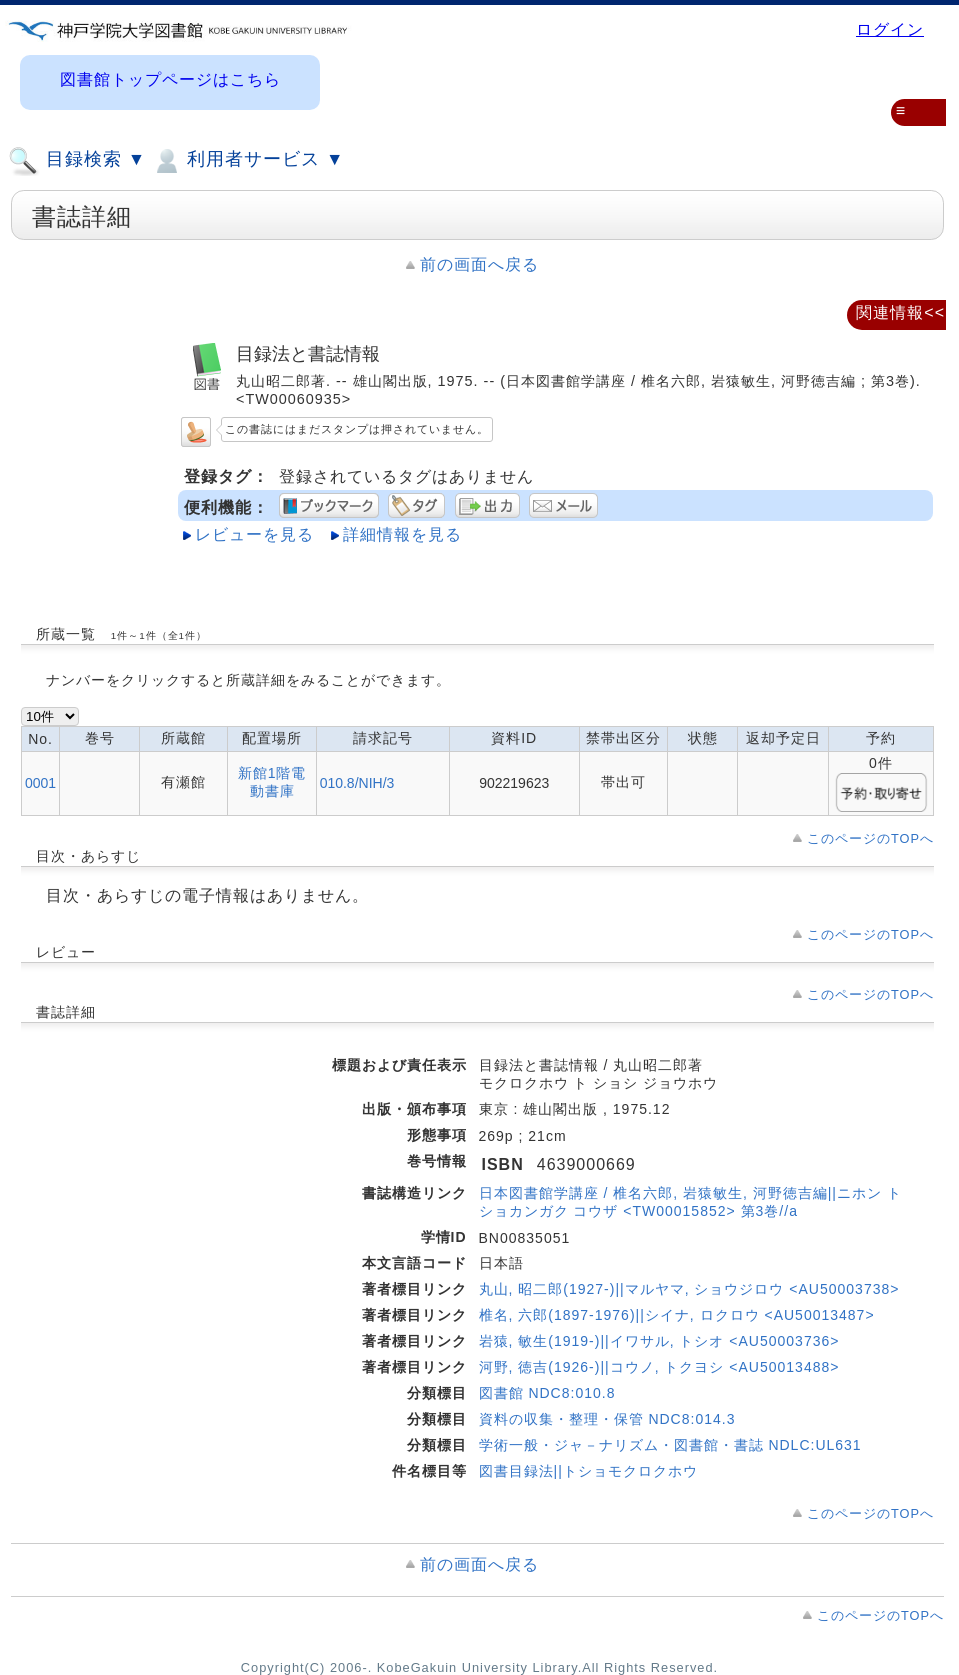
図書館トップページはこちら (170, 79)
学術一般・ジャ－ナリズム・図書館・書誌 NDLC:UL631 (670, 1445)
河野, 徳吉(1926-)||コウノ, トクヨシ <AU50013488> (659, 1367)
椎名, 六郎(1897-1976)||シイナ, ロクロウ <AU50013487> (677, 1315)
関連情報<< (900, 312)
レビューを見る (254, 534)
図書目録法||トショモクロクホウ (588, 1471)
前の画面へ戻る (479, 264)
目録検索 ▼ (77, 161)
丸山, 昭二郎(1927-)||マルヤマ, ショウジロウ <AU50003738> (689, 1289)
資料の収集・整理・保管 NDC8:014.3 (607, 1419)
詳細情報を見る (402, 534)
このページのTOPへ (870, 838)
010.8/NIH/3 (357, 783)
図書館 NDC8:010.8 (547, 1393)
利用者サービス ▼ (247, 161)
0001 (40, 783)
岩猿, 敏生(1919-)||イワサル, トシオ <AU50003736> (659, 1341)
